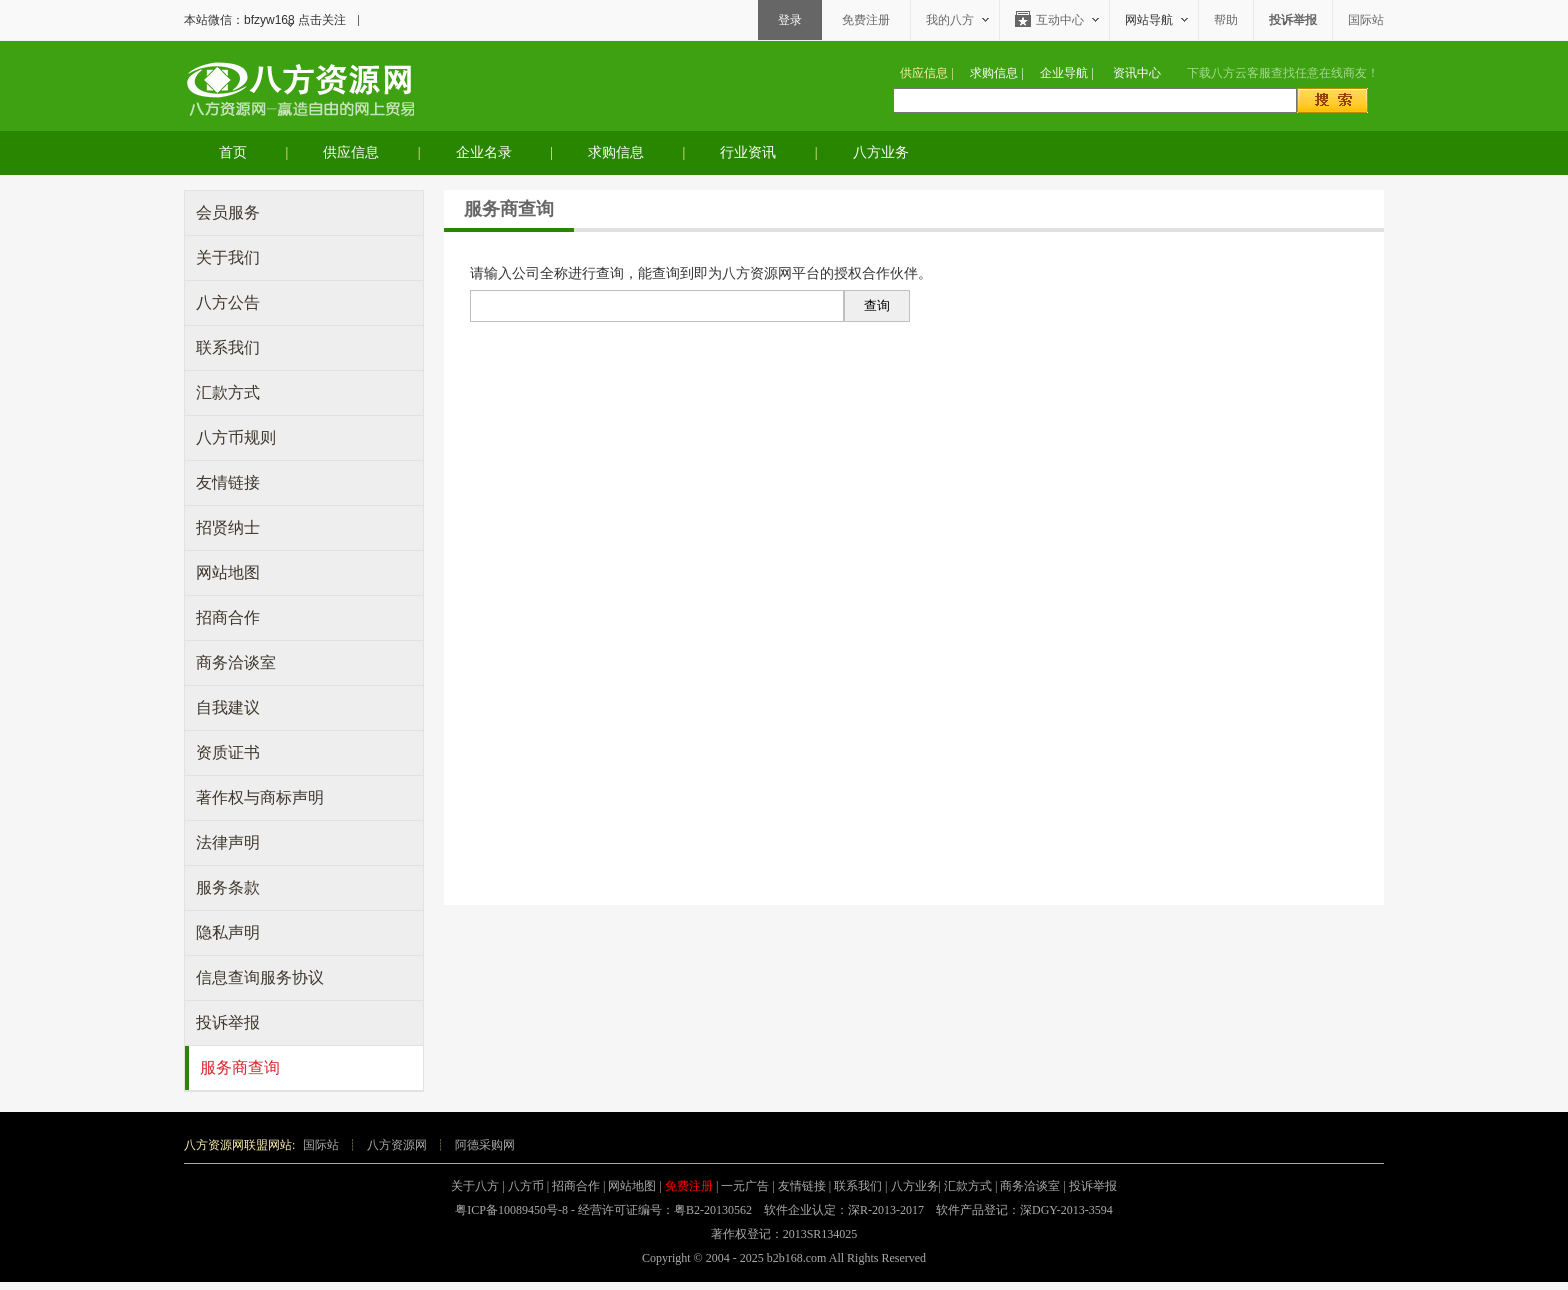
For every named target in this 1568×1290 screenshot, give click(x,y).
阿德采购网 (485, 1145)
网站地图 (228, 572)
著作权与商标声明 (260, 797)
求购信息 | (996, 73)
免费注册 (866, 20)
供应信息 (351, 152)
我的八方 (950, 20)
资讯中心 (1137, 73)
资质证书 (228, 752)
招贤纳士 (228, 527)
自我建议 (228, 707)
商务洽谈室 (236, 662)
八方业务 (881, 152)
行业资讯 (748, 152)
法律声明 (228, 842)
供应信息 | (926, 73)
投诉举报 (228, 1022)
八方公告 (228, 302)
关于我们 (228, 257)
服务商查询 (240, 1067)
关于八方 (475, 1186)
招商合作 (228, 617)
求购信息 (616, 152)
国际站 (1366, 20)
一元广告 (745, 1186)
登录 (790, 20)
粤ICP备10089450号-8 (511, 1210)
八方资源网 (397, 1145)
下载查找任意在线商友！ (1283, 73)
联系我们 (228, 347)
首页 (233, 152)
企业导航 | (1066, 73)
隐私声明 (228, 932)
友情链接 (228, 482)
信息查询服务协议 (260, 977)
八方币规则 (236, 437)
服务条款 (228, 887)
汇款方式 (228, 392)
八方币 (526, 1186)
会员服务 (228, 212)
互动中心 (1060, 20)
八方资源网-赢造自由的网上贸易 (299, 87)
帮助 (1226, 20)
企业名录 (484, 152)
